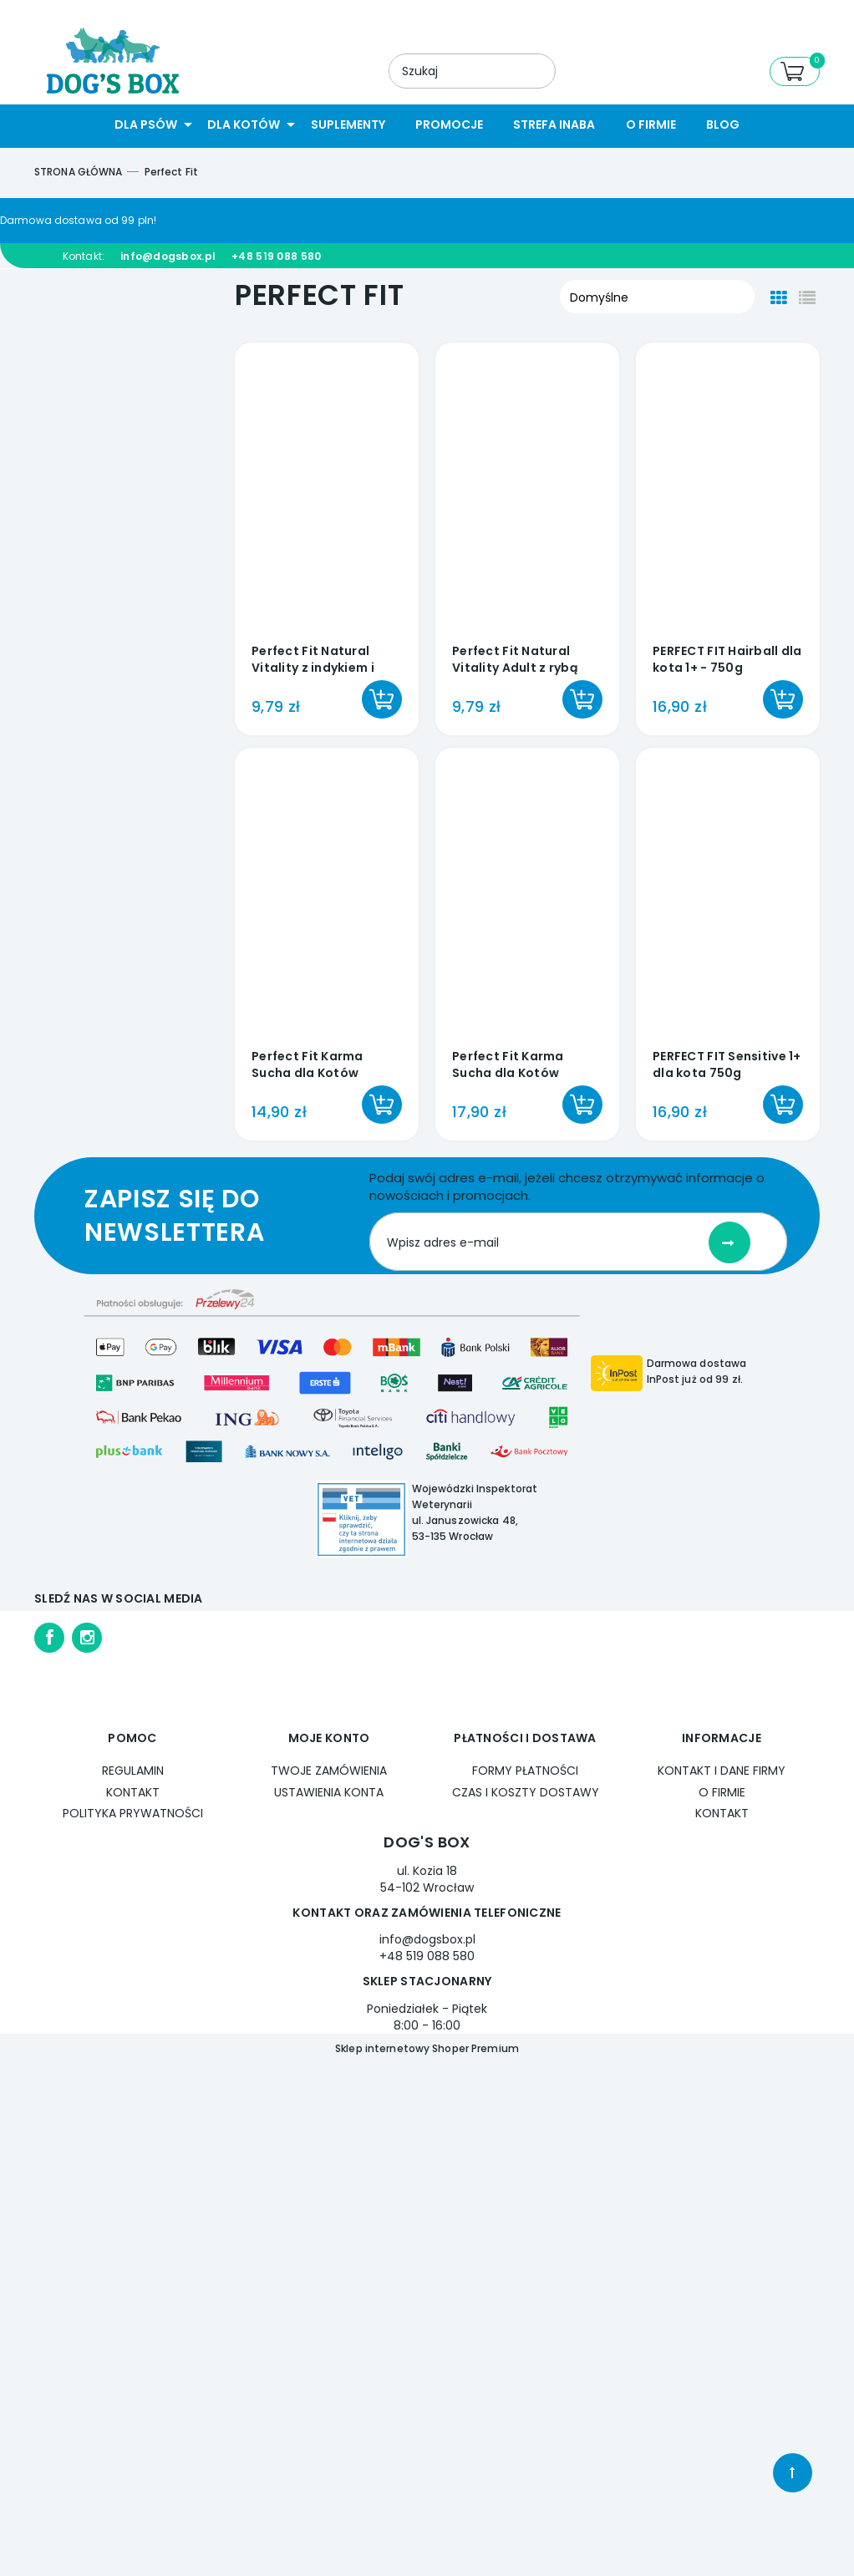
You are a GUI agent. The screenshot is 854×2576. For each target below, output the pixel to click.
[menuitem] (145, 125)
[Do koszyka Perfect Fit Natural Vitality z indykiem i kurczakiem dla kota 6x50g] (382, 699)
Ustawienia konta (329, 1792)
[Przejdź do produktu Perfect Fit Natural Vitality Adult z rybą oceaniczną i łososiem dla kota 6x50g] (527, 493)
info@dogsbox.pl (168, 256)
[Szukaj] (528, 71)
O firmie (722, 1792)
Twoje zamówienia (329, 1770)
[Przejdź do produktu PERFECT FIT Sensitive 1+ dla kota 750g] (728, 898)
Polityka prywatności (133, 1813)
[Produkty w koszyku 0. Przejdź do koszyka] (794, 71)
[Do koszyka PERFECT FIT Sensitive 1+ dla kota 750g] (783, 1104)
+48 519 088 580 (276, 256)
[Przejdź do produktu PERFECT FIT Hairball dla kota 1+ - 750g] (728, 493)
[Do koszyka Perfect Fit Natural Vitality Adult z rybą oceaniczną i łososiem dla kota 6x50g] (582, 699)
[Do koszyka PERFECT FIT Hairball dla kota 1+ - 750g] (783, 699)
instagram (87, 1638)
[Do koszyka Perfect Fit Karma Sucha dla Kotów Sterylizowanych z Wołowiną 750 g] (582, 1104)
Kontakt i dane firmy (721, 1770)
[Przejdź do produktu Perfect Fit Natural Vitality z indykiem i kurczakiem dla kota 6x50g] (327, 493)
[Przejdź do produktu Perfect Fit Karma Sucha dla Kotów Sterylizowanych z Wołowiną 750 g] (527, 898)
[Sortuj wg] (657, 296)
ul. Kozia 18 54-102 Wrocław (427, 1879)
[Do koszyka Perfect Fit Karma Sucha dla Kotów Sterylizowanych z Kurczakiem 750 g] (382, 1104)
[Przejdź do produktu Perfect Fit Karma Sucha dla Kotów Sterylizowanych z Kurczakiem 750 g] (327, 898)
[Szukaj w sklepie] (445, 71)
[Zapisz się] (729, 1242)
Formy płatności (525, 1770)
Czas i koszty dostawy (525, 1792)
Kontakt (133, 1792)
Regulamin (133, 1770)
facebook (49, 1638)
